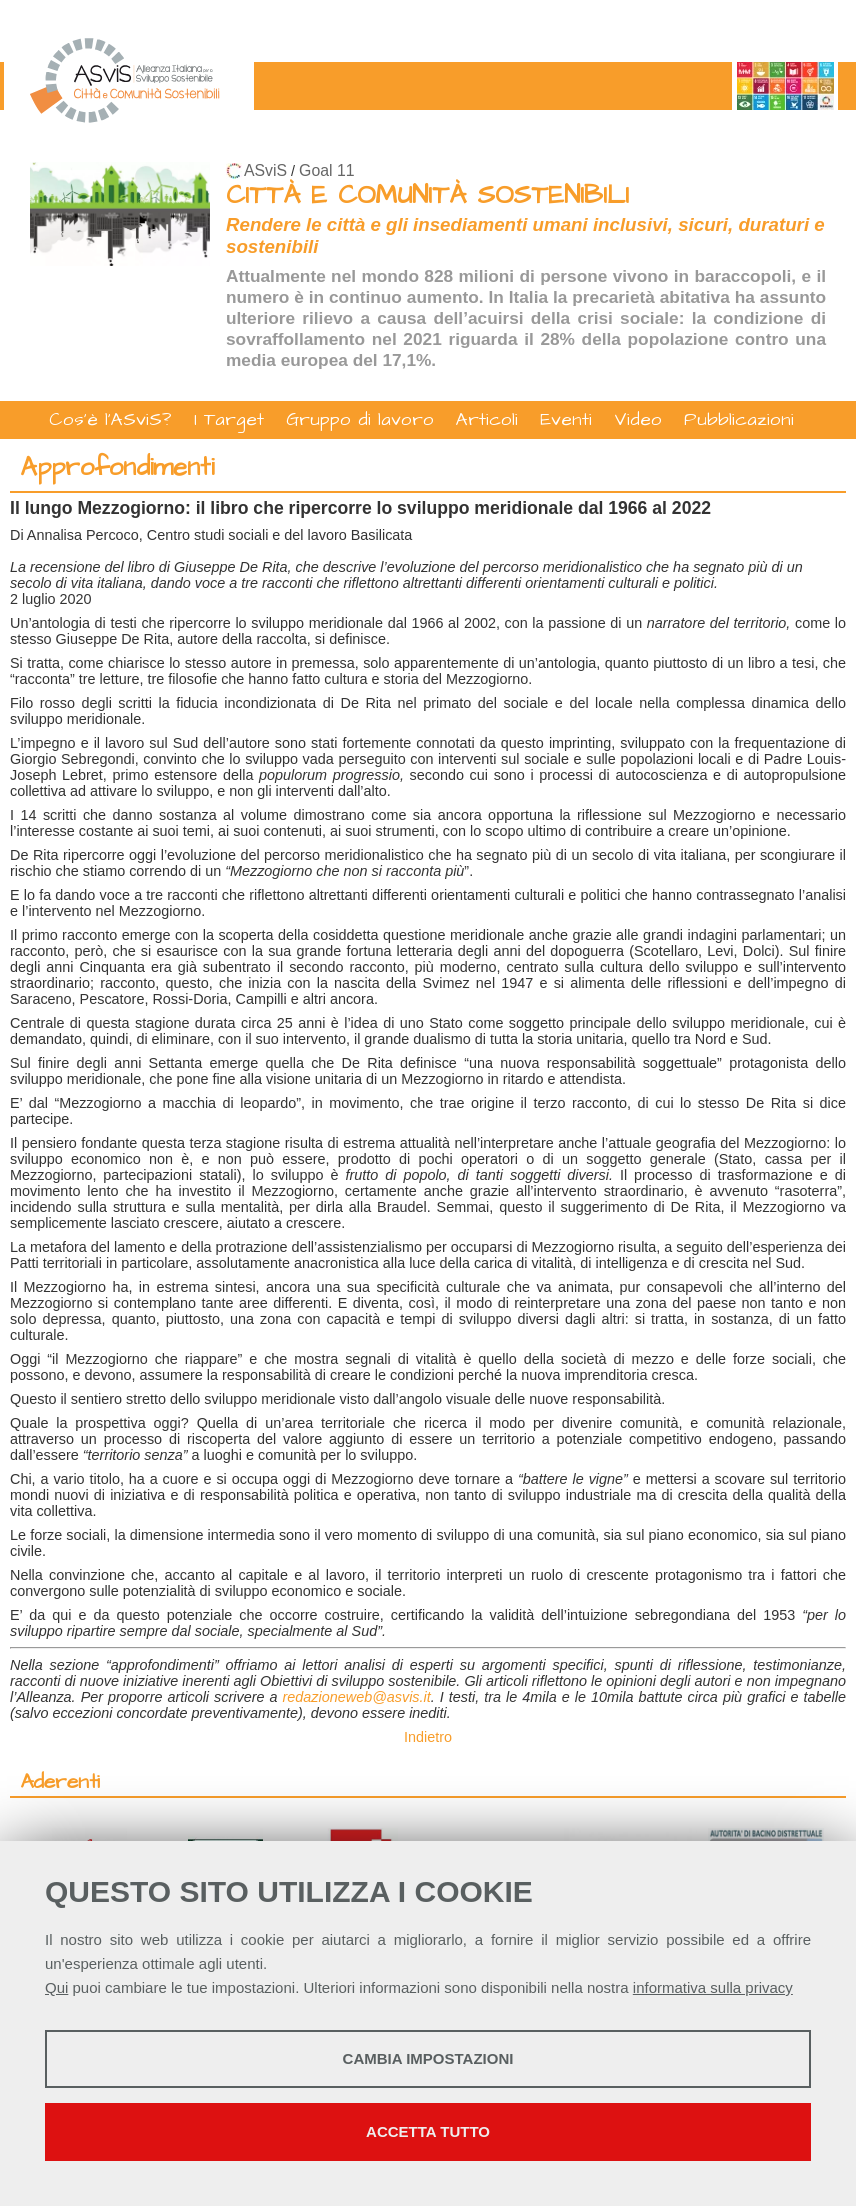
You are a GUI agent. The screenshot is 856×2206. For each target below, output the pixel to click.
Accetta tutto (428, 2131)
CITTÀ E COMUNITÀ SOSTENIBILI (427, 195)
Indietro (428, 1737)
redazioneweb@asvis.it (357, 1697)
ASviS (265, 170)
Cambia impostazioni (428, 2058)
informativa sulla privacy (713, 1987)
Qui (56, 1987)
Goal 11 (326, 170)
